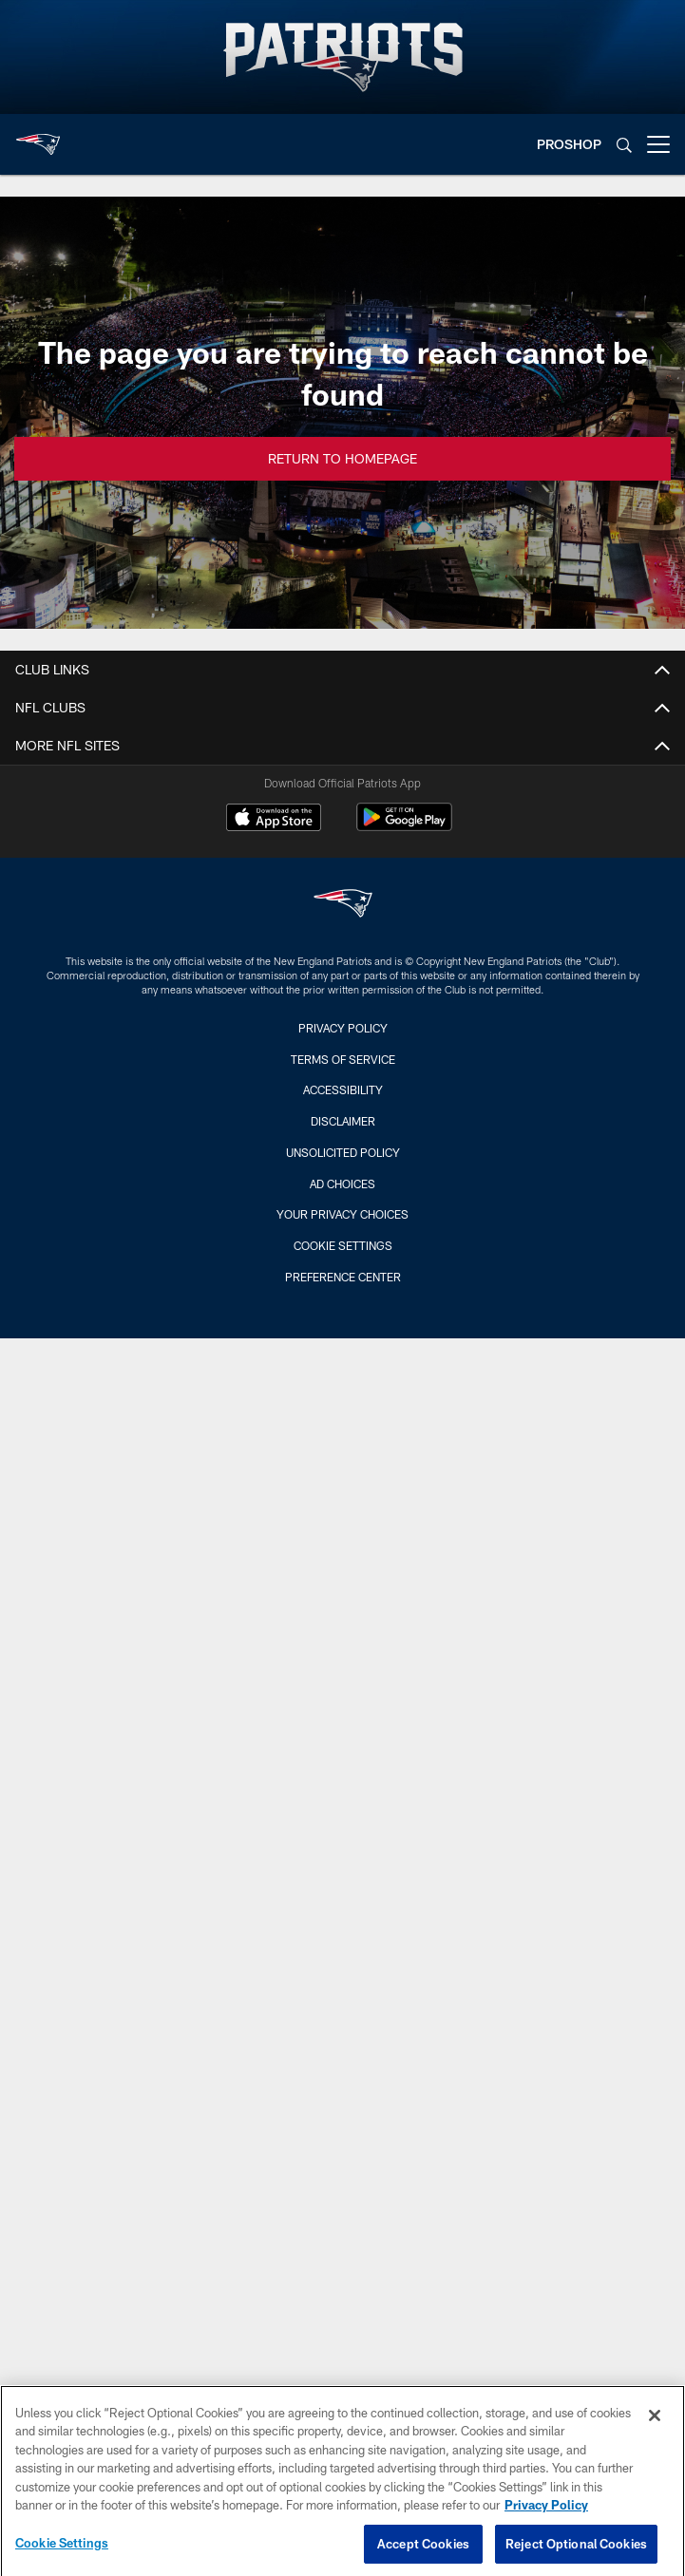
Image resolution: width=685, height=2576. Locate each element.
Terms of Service (343, 1059)
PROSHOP (569, 144)
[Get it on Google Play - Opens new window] (404, 827)
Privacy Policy (343, 1027)
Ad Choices (342, 1183)
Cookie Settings (343, 1245)
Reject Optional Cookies (576, 2553)
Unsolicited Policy (343, 1152)
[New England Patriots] (343, 905)
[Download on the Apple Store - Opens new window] (273, 820)
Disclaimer (343, 1120)
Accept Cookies (423, 2553)
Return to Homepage (342, 458)
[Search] (624, 145)
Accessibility (343, 1089)
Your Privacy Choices (342, 1214)
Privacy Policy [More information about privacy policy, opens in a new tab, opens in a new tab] (546, 2515)
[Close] (654, 2425)
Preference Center (343, 1276)
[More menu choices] (658, 144)
